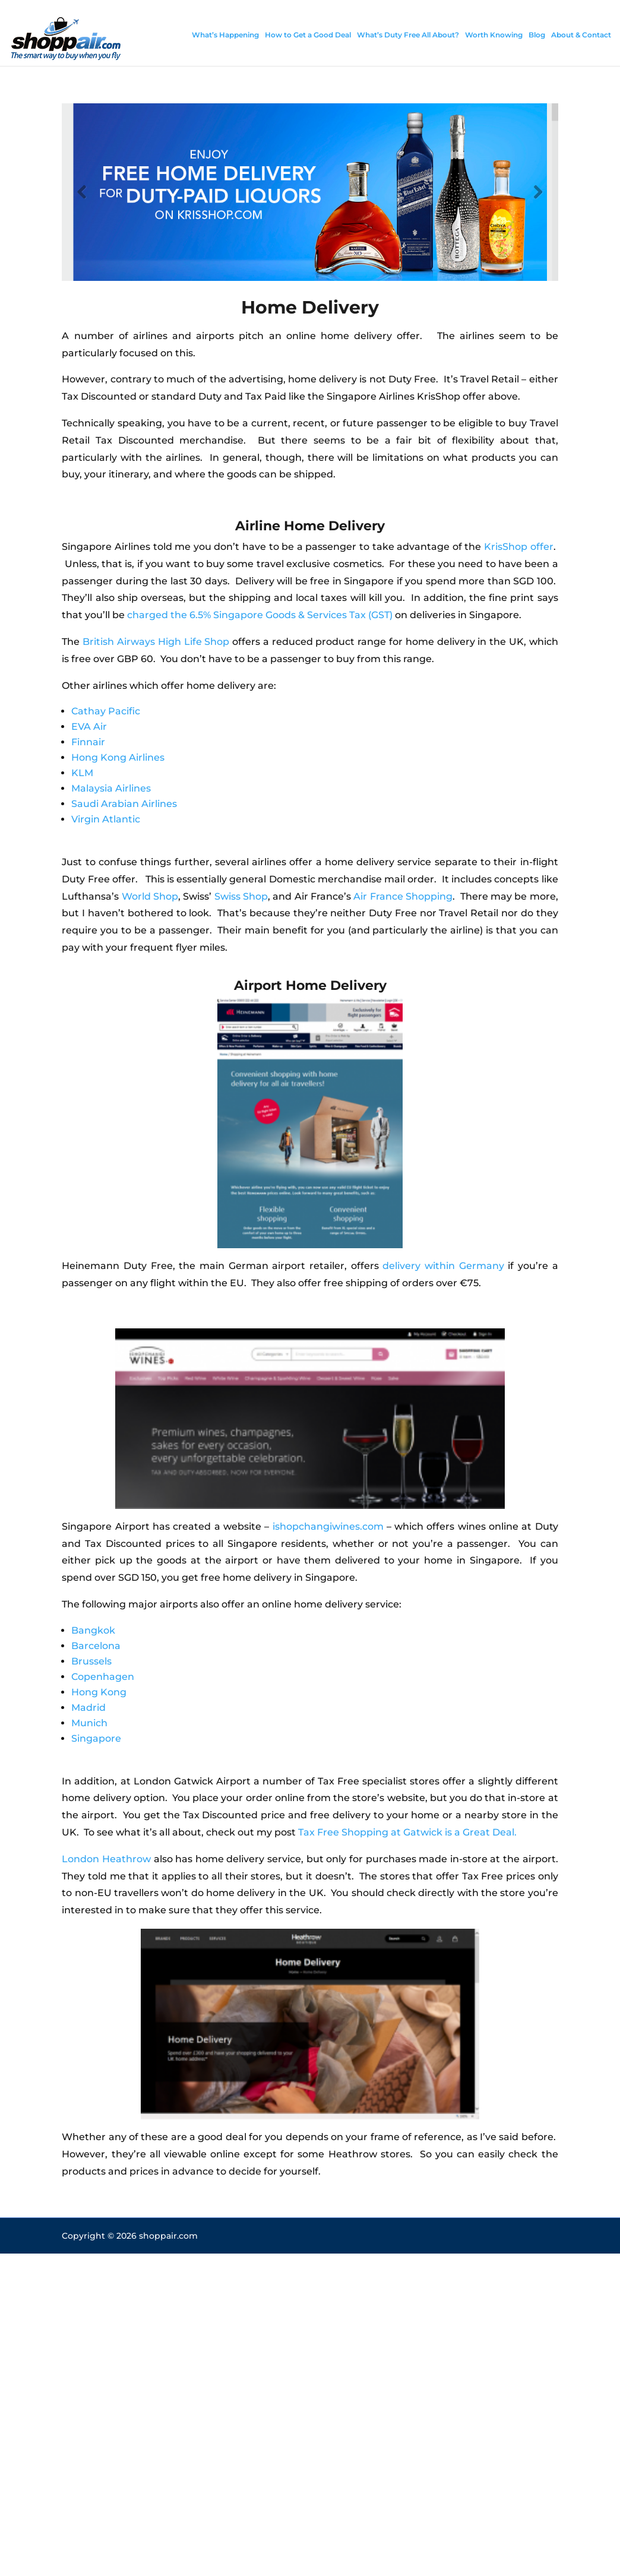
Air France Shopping (403, 896)
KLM (82, 773)
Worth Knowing (494, 34)
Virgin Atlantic (105, 819)
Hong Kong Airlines (118, 757)
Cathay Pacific (105, 711)
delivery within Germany (443, 1265)
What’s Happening (225, 34)
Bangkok (93, 1630)
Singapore (96, 1738)
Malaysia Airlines (111, 788)
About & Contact (581, 34)
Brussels (91, 1661)
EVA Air (89, 726)
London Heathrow (106, 1859)
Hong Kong (98, 1692)
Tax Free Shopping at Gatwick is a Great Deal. (407, 1832)
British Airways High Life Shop (156, 641)
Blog (537, 34)
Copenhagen (102, 1676)
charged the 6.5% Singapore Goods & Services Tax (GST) (260, 615)
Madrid (88, 1707)
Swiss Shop (241, 896)
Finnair (88, 742)
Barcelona (96, 1645)
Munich (89, 1723)
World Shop (150, 896)
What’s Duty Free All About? (408, 34)
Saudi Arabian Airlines (124, 803)
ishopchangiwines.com (328, 1526)
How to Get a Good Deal (308, 34)
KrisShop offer (518, 546)
